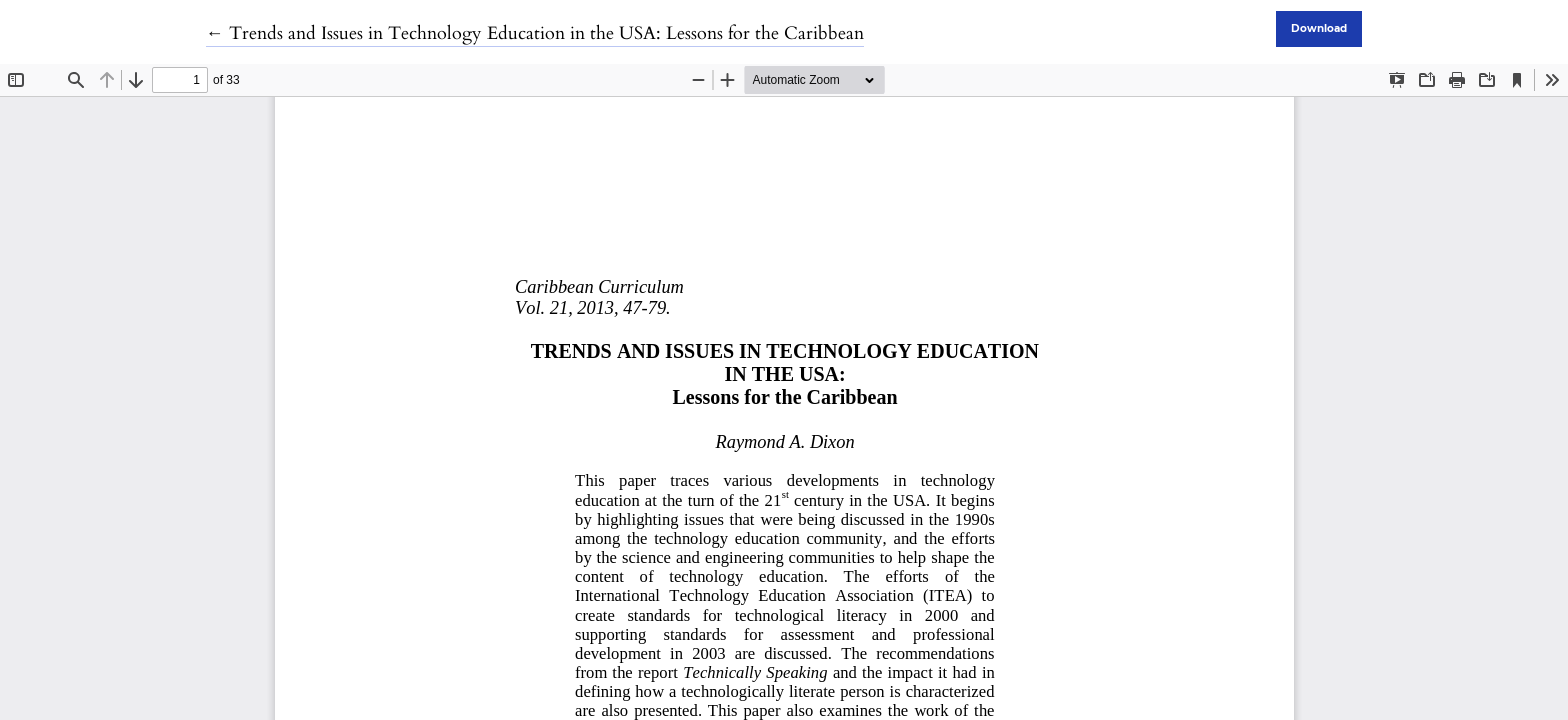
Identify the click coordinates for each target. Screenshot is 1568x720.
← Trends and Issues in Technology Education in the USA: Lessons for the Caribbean (535, 33)
